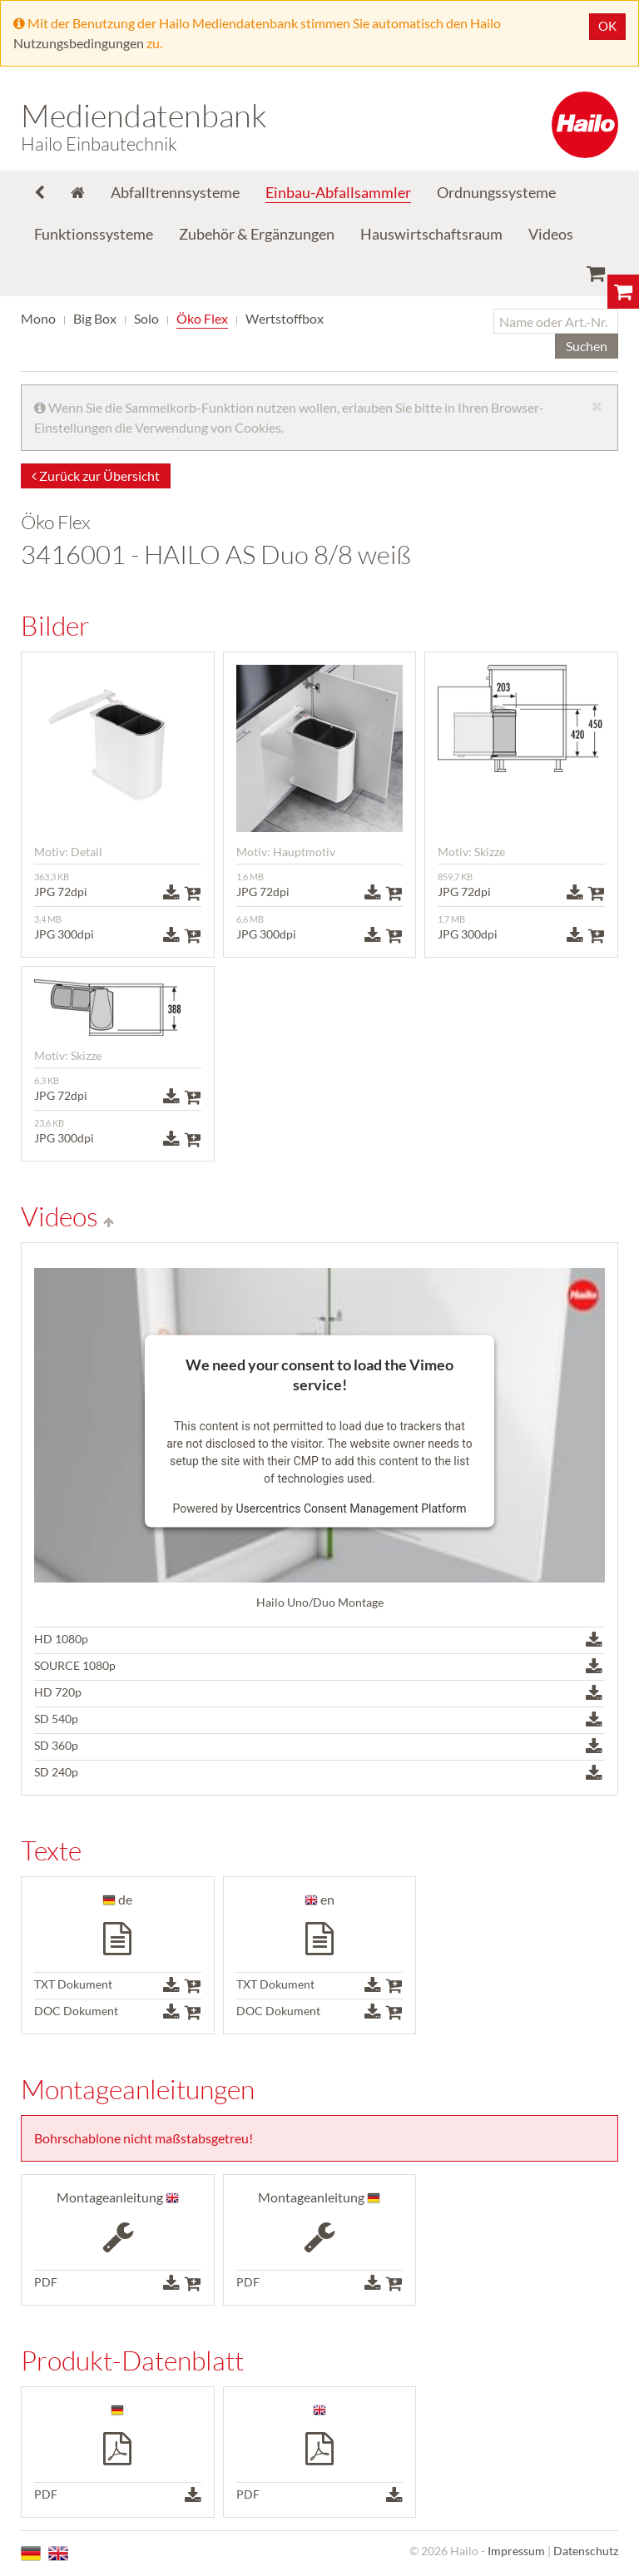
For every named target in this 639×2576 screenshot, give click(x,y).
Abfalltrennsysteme (175, 192)
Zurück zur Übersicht (96, 475)
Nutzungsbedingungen (78, 43)
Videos (550, 234)
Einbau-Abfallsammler (338, 192)
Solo (146, 318)
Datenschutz (585, 2551)
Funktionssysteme (93, 234)
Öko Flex (202, 318)
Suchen (586, 346)
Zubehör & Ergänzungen (256, 234)
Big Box (94, 318)
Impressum (516, 2551)
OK (607, 25)
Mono (38, 318)
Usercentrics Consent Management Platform (350, 1508)
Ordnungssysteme (496, 192)
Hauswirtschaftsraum (431, 234)
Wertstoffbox (284, 318)
